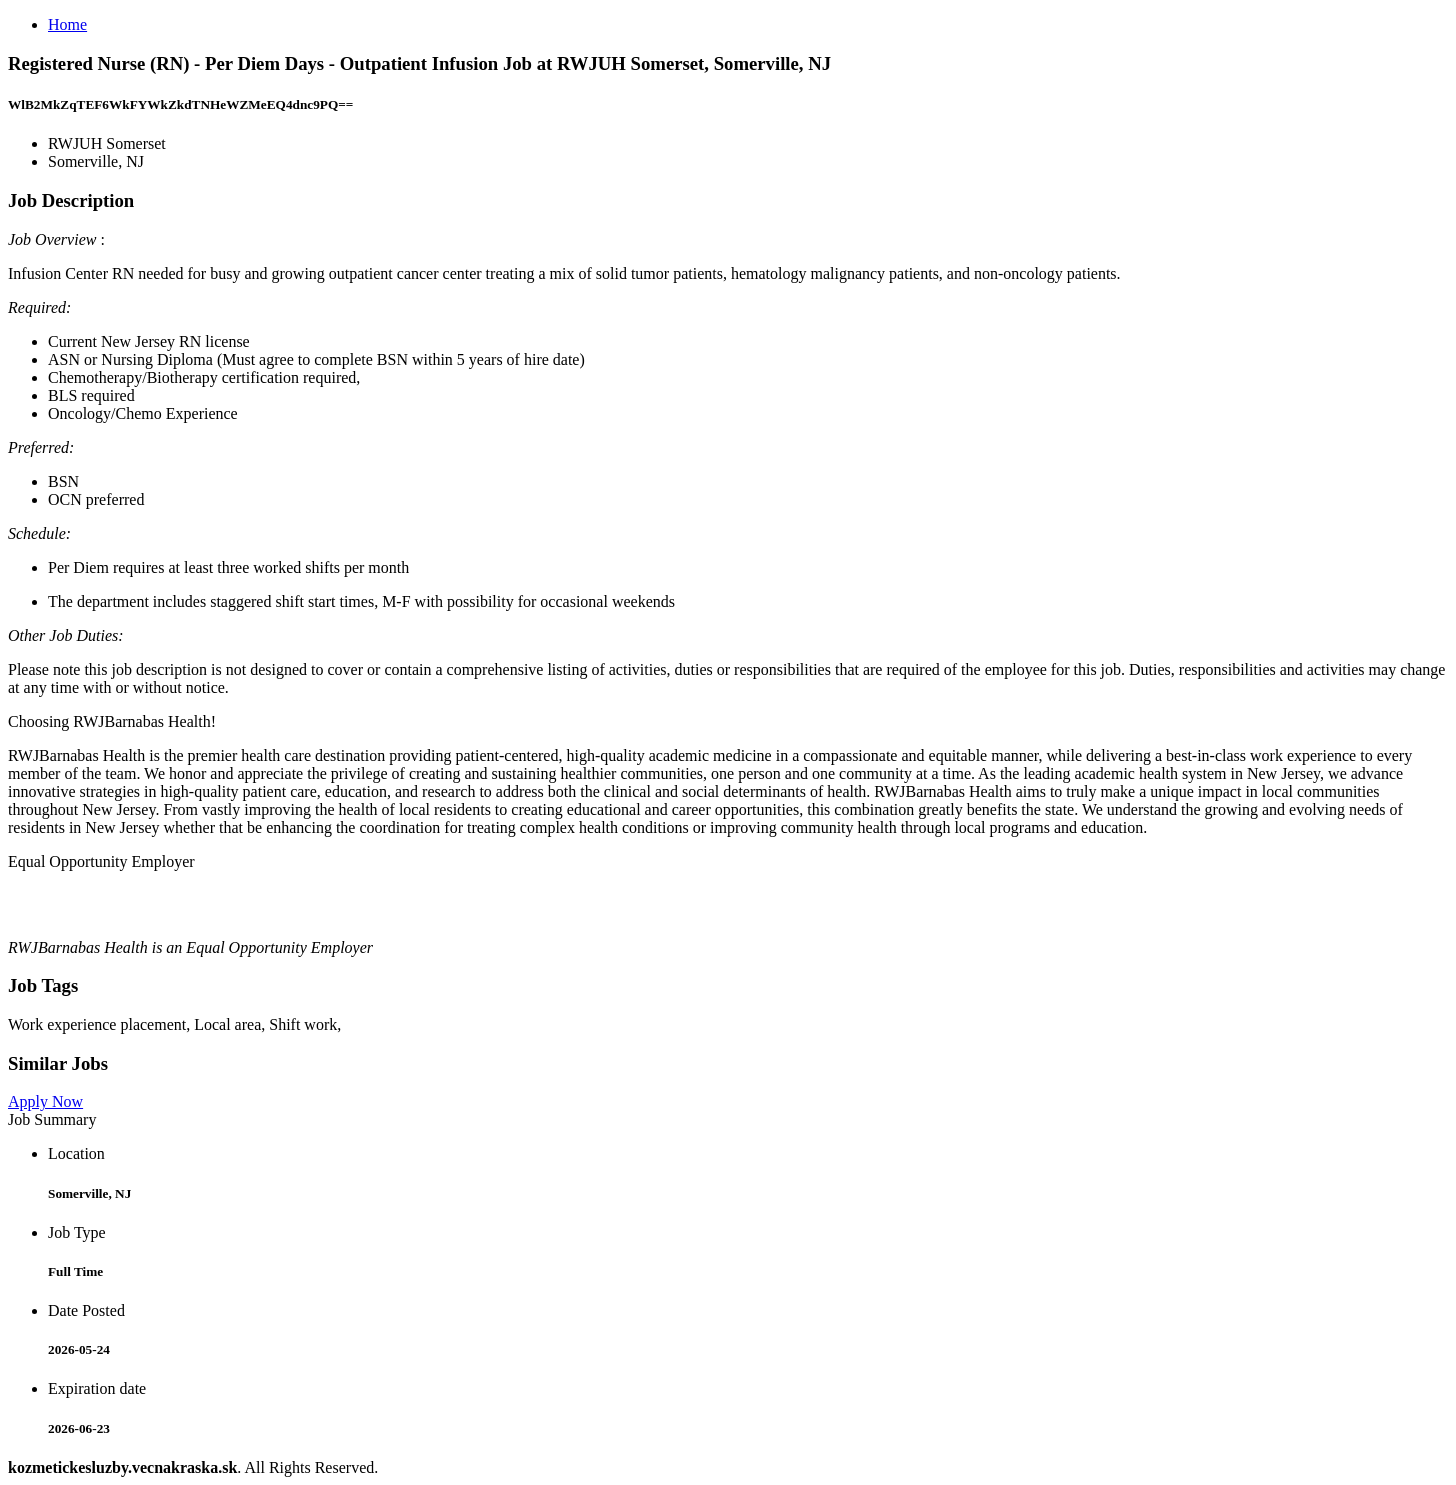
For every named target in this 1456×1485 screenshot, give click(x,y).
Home (67, 24)
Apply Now (45, 1101)
